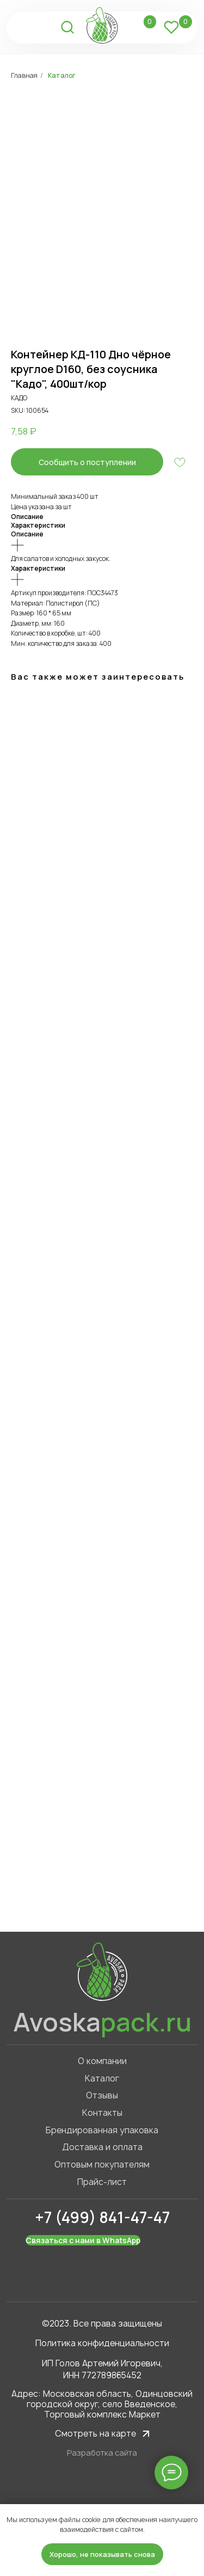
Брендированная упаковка (102, 2130)
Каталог (62, 75)
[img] (24, 27)
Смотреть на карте (95, 2433)
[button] (87, 461)
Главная (24, 75)
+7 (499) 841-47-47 (102, 2217)
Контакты (102, 2113)
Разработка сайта (102, 2452)
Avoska (102, 2021)
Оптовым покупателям (102, 2164)
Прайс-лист (102, 2182)
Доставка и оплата (102, 2147)
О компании (102, 2061)
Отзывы (102, 2095)
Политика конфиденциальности (102, 2343)
